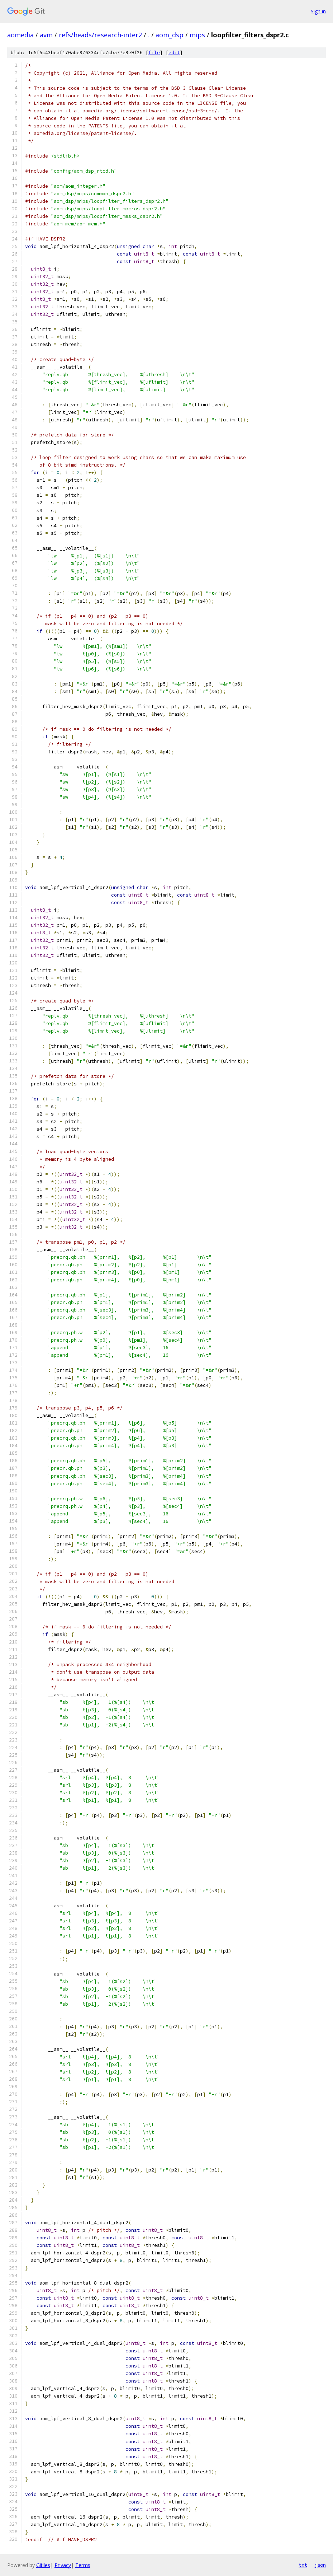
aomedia (20, 35)
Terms (82, 2565)
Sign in (318, 11)
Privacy (62, 2565)
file (154, 53)
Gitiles (43, 2565)
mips (197, 35)
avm (46, 35)
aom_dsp (170, 35)
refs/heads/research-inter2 (100, 35)
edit (174, 53)
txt (303, 2565)
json (320, 2565)
